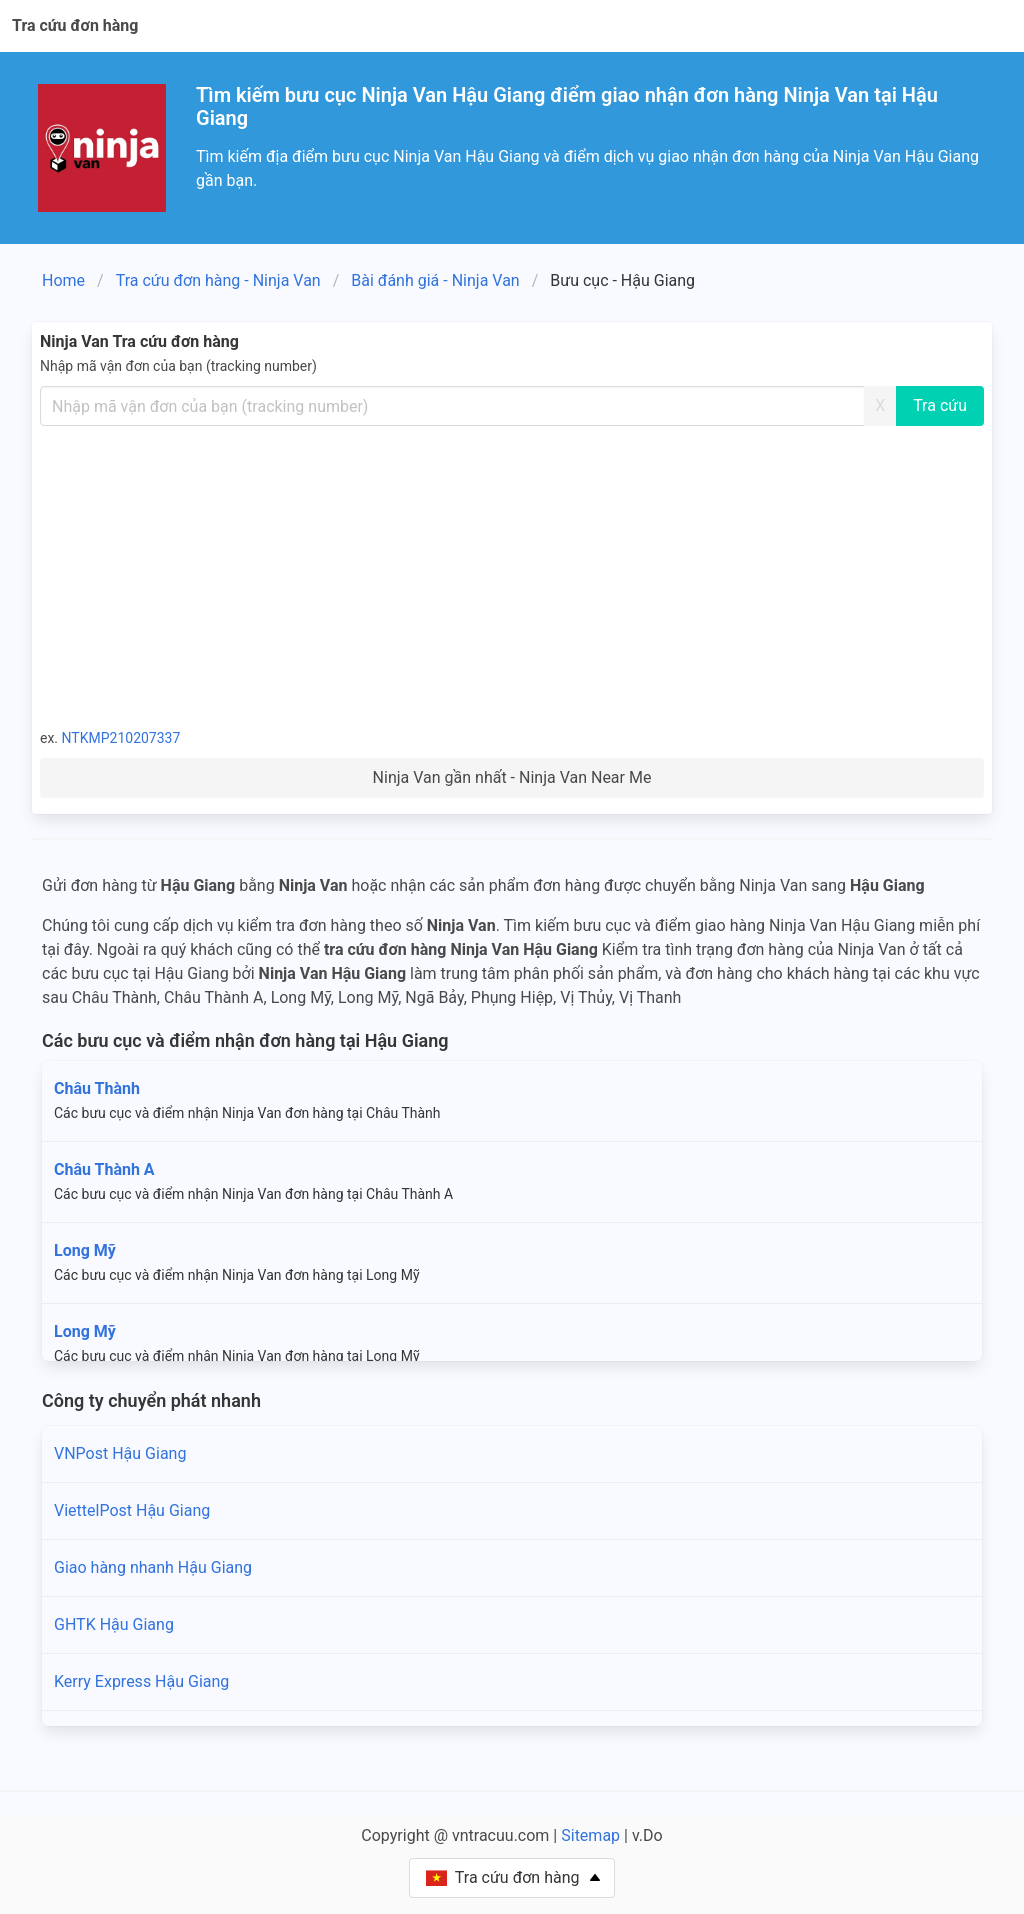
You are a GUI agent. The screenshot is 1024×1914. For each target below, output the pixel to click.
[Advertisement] (512, 576)
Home (63, 280)
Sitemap (590, 1835)
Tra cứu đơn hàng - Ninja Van (218, 280)
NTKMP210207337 (121, 738)
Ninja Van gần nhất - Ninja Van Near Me (512, 777)
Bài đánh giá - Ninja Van (435, 280)
